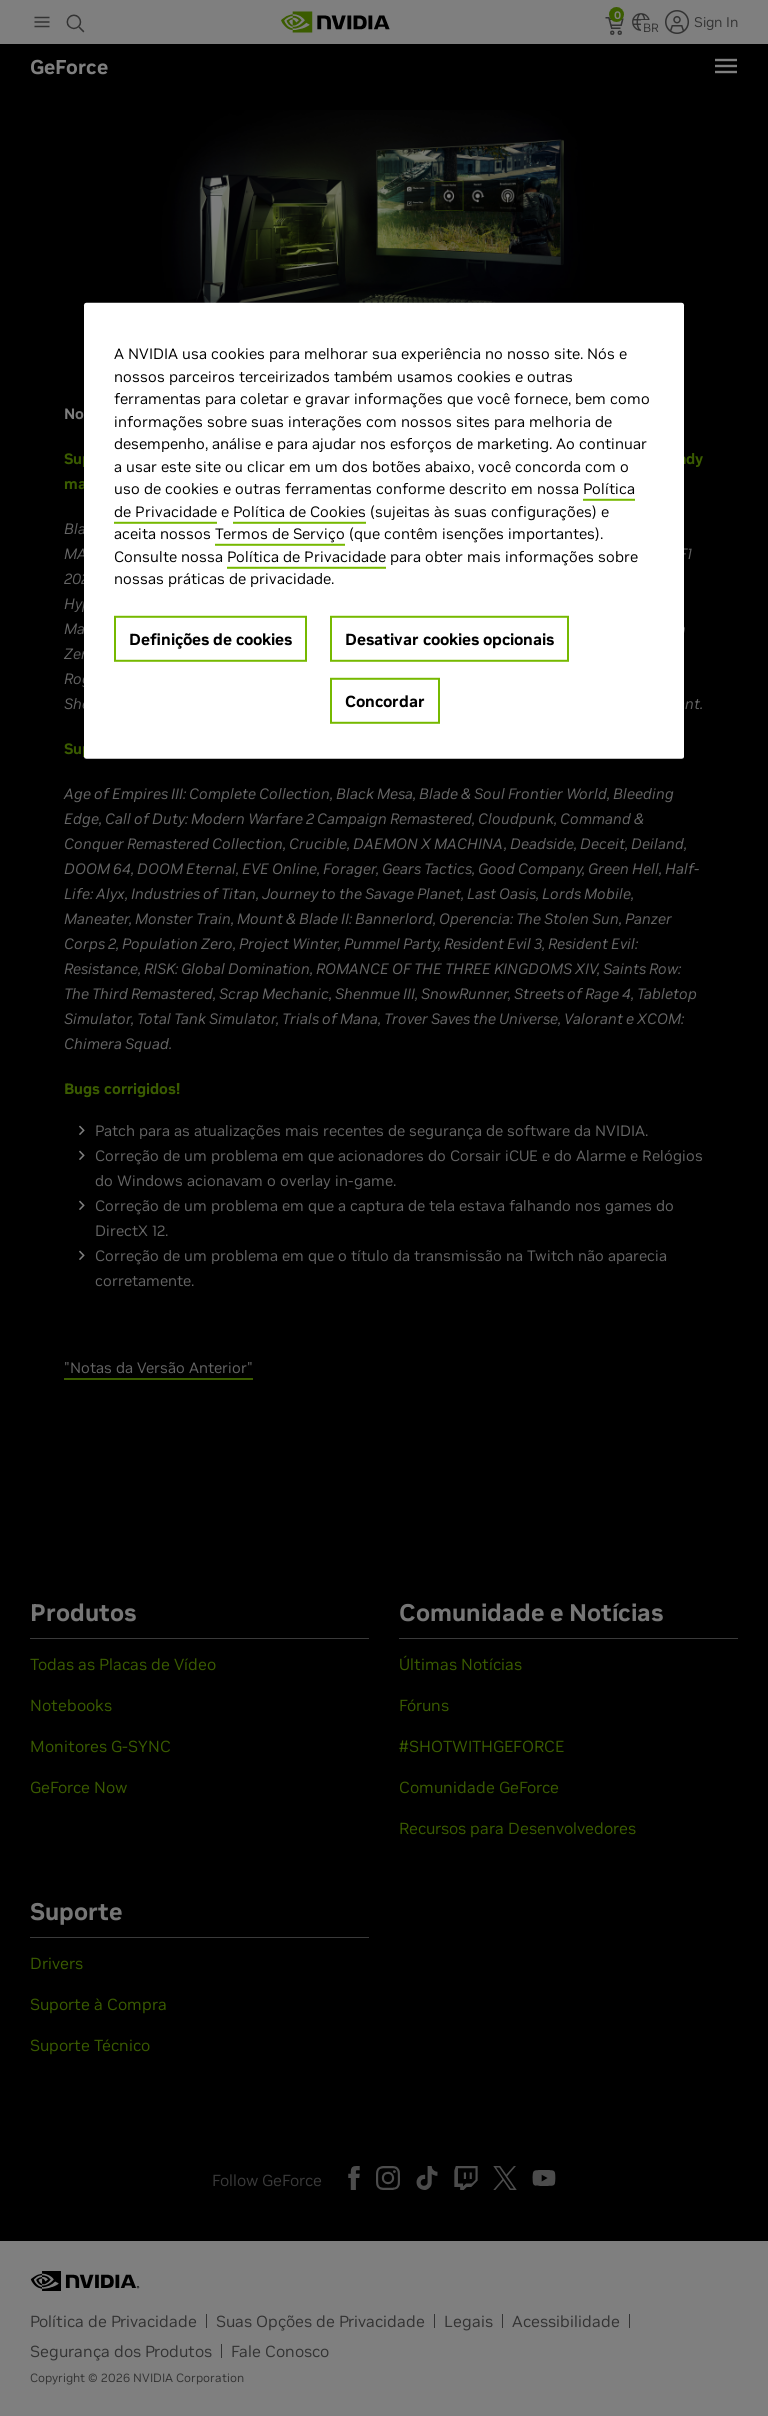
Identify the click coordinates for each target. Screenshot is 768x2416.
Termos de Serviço (280, 533)
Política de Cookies (299, 511)
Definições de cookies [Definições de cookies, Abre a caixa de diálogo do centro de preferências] (210, 639)
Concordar (385, 701)
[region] (384, 531)
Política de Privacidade (306, 556)
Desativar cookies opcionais (449, 639)
